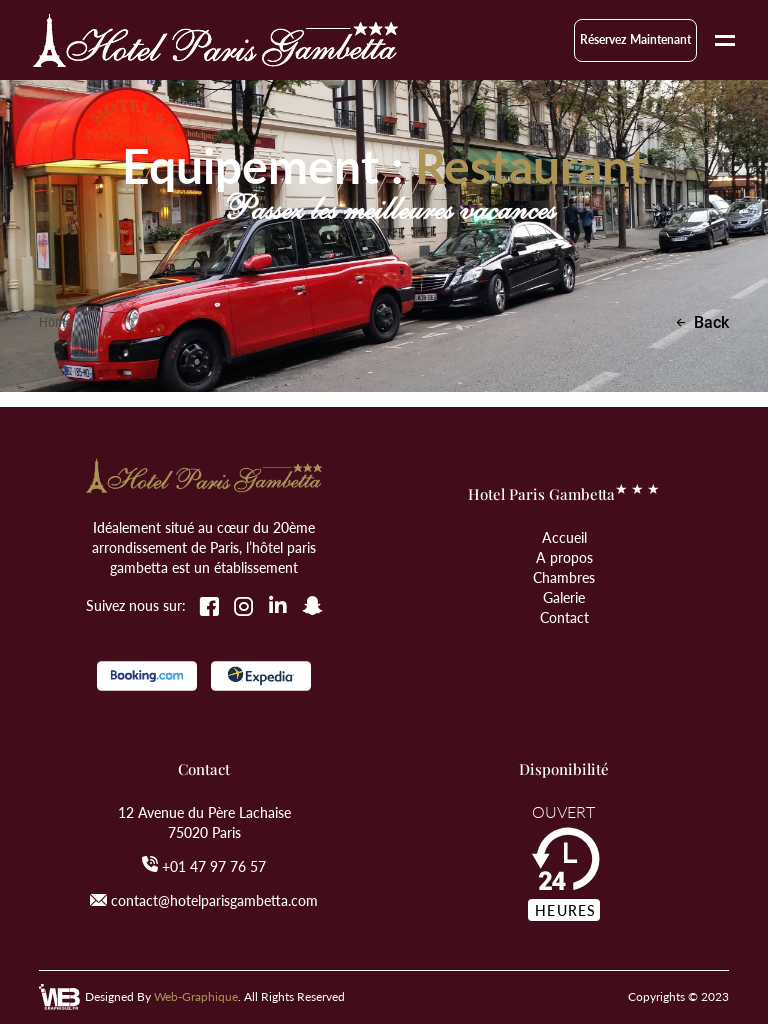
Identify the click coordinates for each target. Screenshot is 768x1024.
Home (56, 321)
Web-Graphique (196, 996)
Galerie (564, 597)
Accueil (564, 537)
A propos (564, 557)
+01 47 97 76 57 (214, 866)
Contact (564, 617)
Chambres (564, 577)
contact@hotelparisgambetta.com (214, 900)
